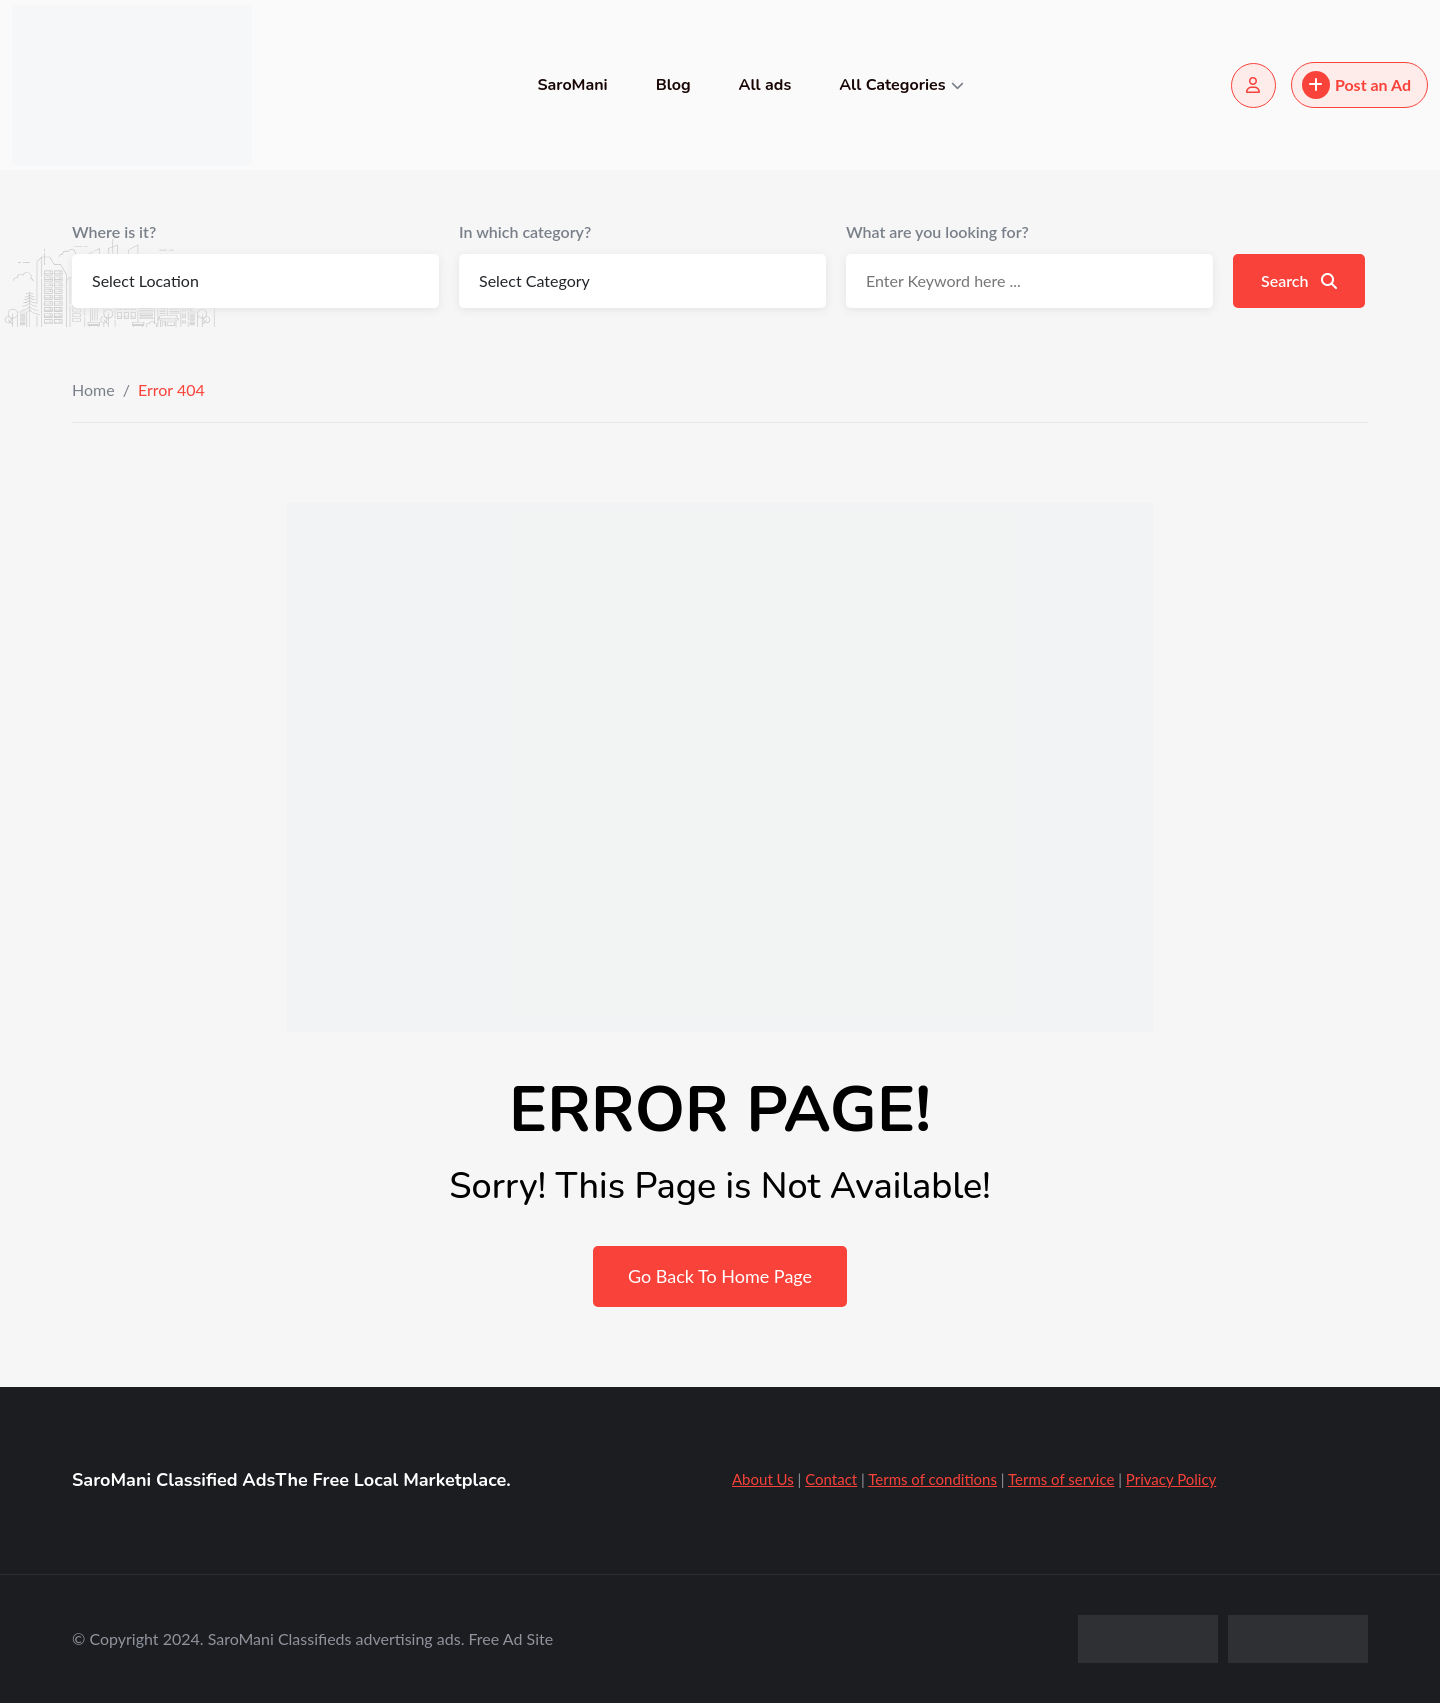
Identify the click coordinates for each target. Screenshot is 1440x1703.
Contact (831, 1479)
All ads (765, 85)
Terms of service (1061, 1479)
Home (93, 389)
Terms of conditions (932, 1479)
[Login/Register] (1253, 85)
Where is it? (114, 231)
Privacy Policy (1171, 1479)
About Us (763, 1479)
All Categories (892, 85)
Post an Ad (1356, 85)
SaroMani (572, 85)
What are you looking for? (937, 231)
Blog (673, 85)
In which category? (525, 231)
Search (1299, 280)
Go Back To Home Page (720, 1276)
